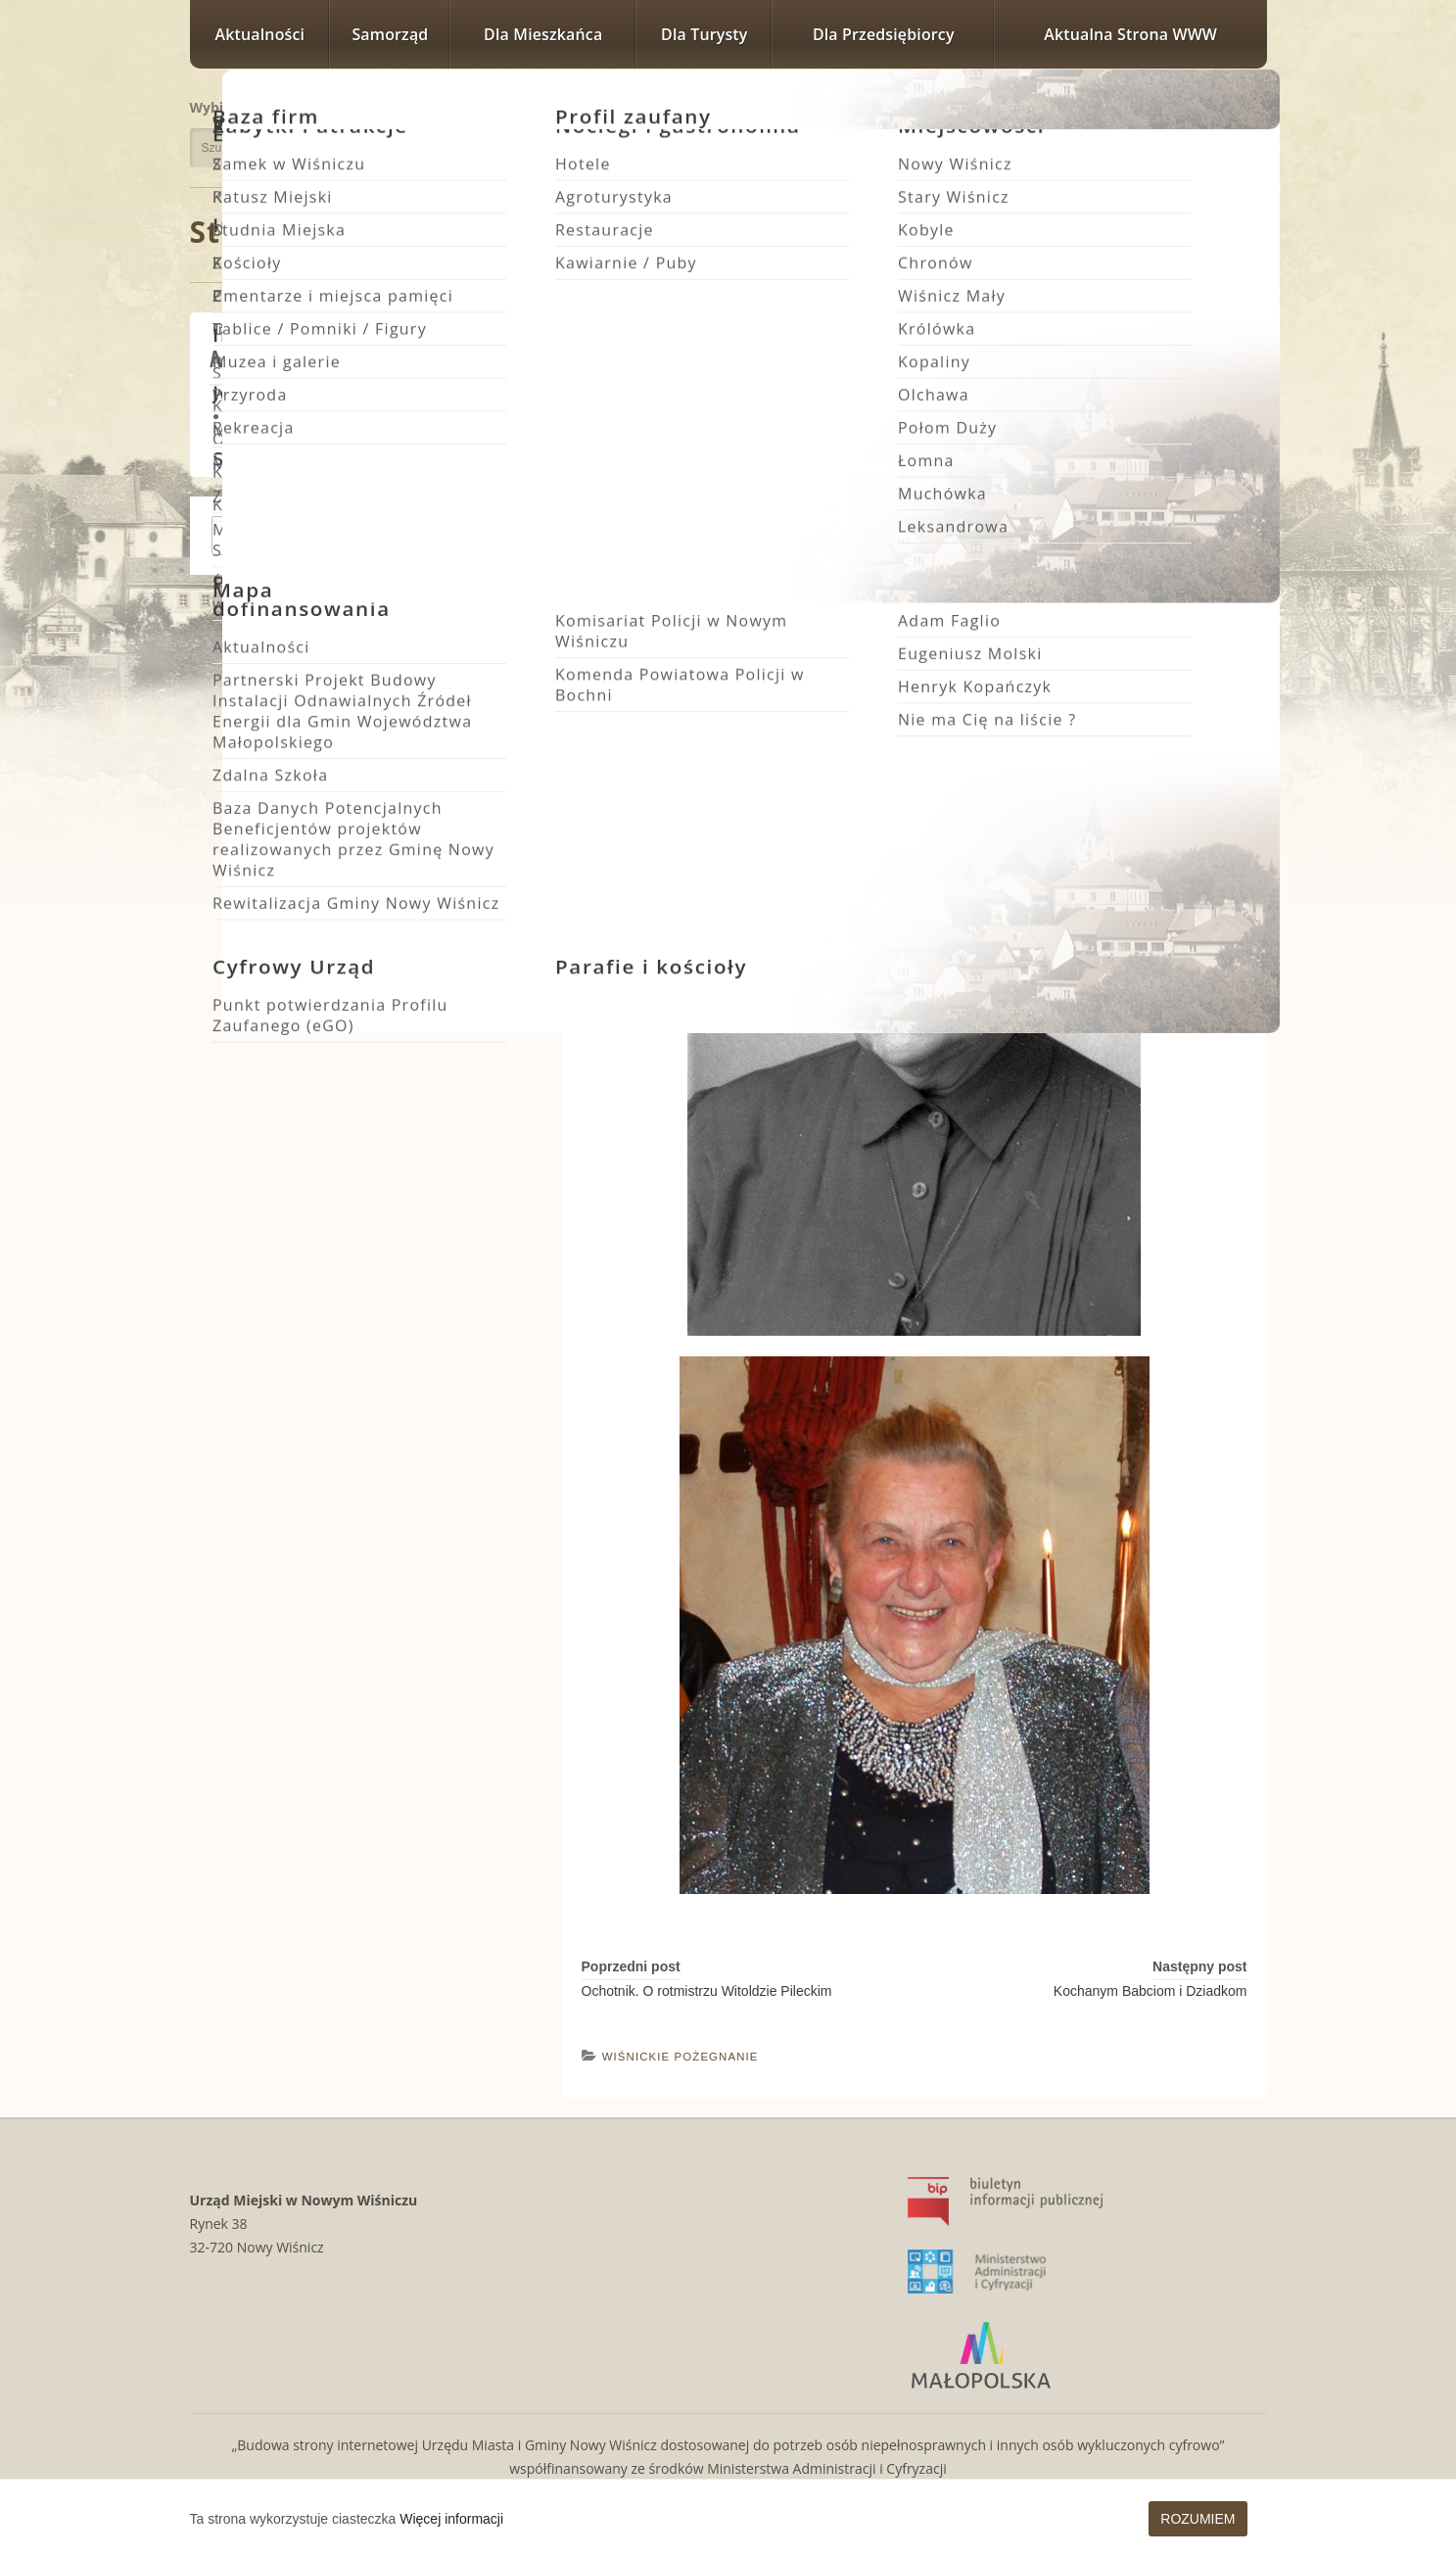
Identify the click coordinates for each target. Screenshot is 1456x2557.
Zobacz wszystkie (446, 536)
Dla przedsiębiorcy (884, 34)
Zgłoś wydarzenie (284, 536)
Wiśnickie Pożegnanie (570, 233)
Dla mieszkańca (543, 34)
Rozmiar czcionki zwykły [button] (1171, 105)
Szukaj (452, 147)
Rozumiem (1197, 2519)
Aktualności (260, 34)
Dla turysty (704, 34)
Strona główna (302, 232)
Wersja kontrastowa (1177, 139)
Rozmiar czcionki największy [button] (1241, 105)
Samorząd (390, 34)
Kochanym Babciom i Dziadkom (1150, 1991)
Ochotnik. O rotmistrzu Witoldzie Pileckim (707, 1991)
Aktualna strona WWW (1130, 34)
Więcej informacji (451, 2519)
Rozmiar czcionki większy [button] (1198, 105)
